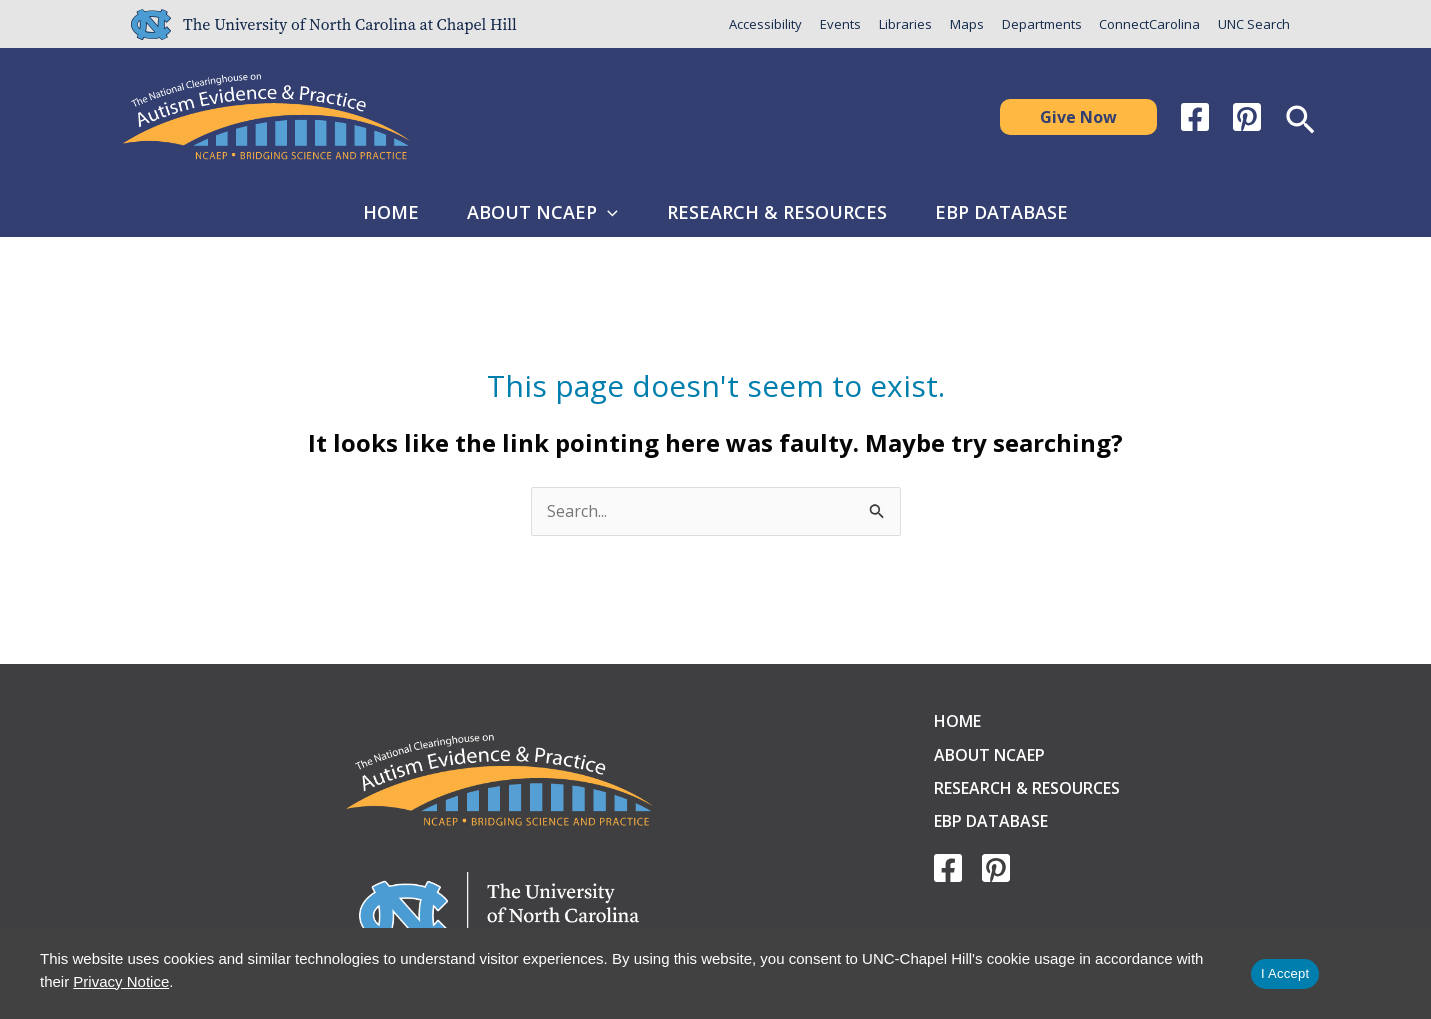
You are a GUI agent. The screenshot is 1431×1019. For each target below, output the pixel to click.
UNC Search (1254, 24)
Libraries (904, 24)
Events (839, 24)
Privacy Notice (121, 981)
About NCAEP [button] (537, 212)
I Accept (1285, 973)
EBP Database (1018, 212)
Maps (966, 24)
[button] (1078, 117)
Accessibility (764, 24)
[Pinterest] (1247, 117)
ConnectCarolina (1149, 24)
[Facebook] (1195, 117)
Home (374, 212)
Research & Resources (782, 212)
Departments (1041, 24)
